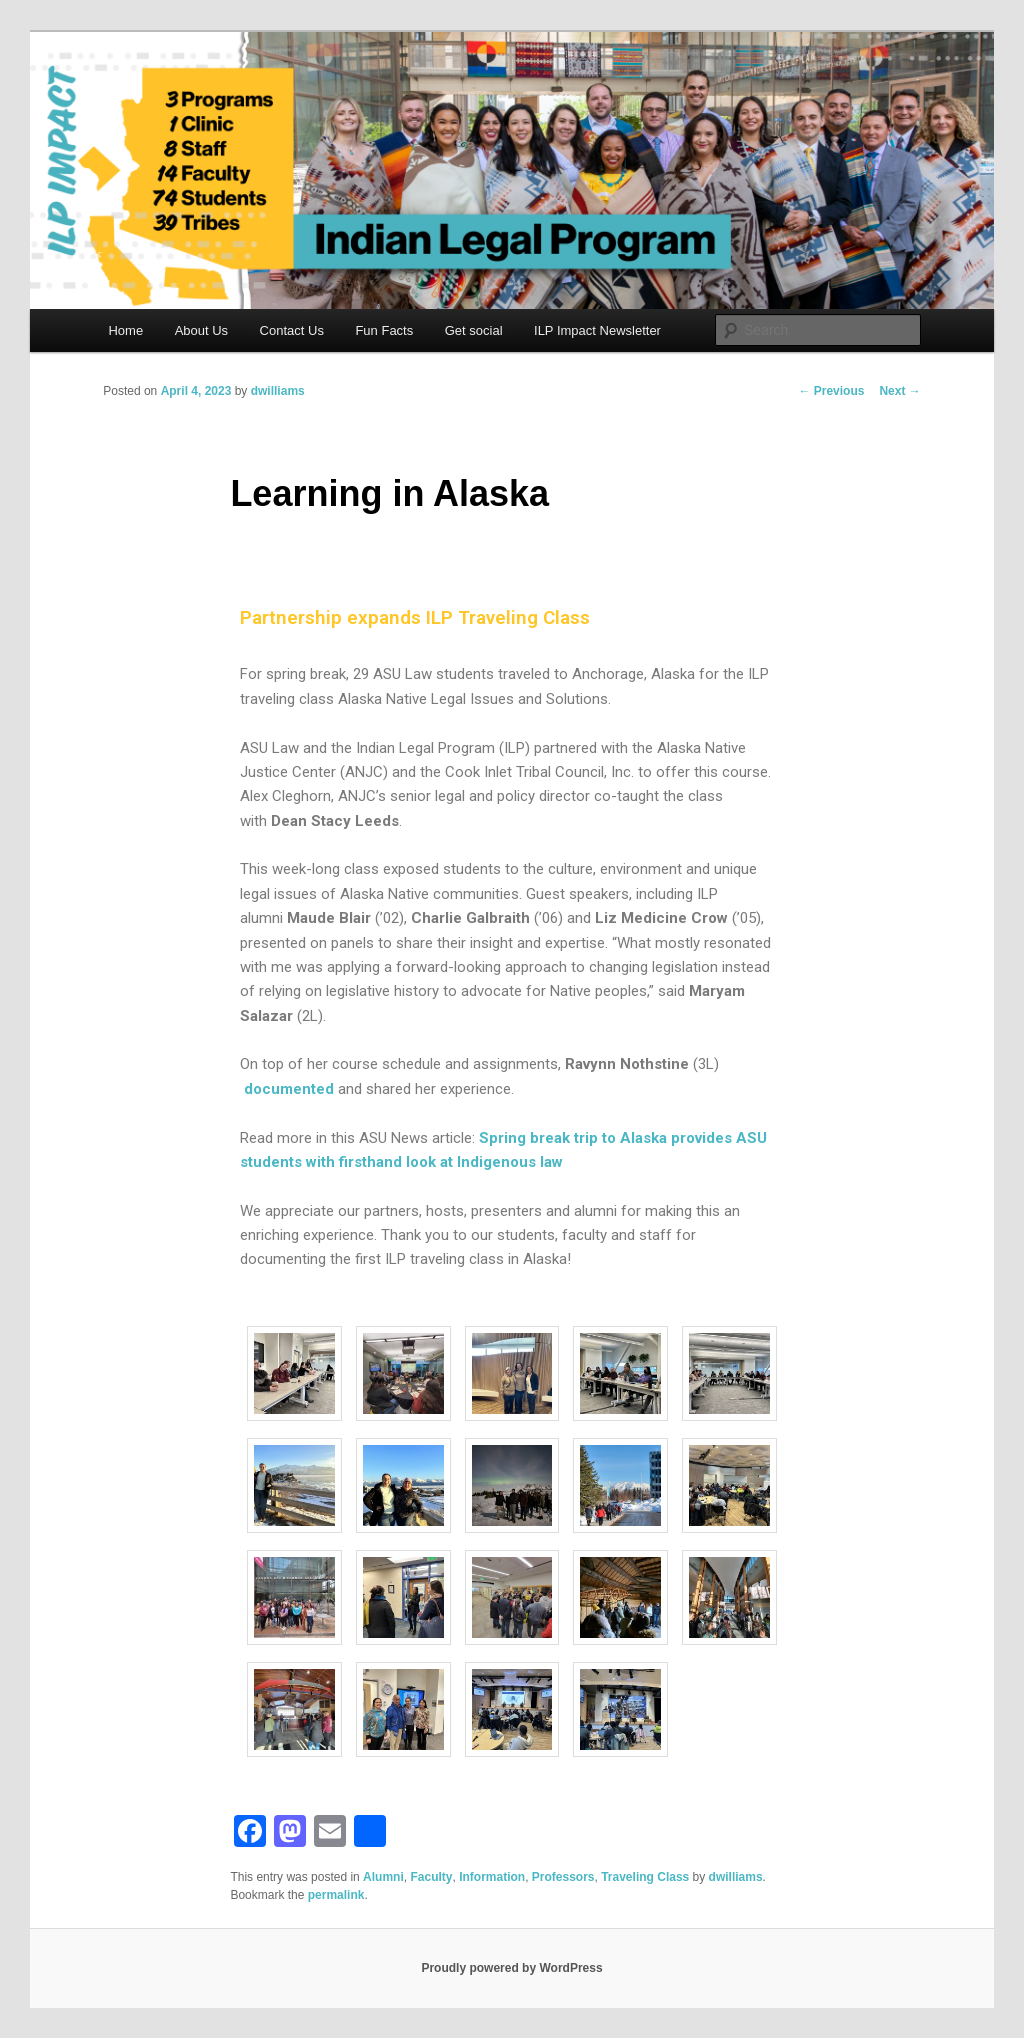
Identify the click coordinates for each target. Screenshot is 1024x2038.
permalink (336, 1895)
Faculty (431, 1877)
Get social (474, 330)
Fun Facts (384, 330)
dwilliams (278, 391)
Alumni (383, 1877)
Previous (831, 391)
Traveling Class (645, 1877)
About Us (201, 330)
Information (492, 1877)
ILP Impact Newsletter (597, 330)
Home (125, 330)
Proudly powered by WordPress (511, 1968)
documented (289, 1089)
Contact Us (292, 330)
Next (899, 391)
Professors (563, 1877)
